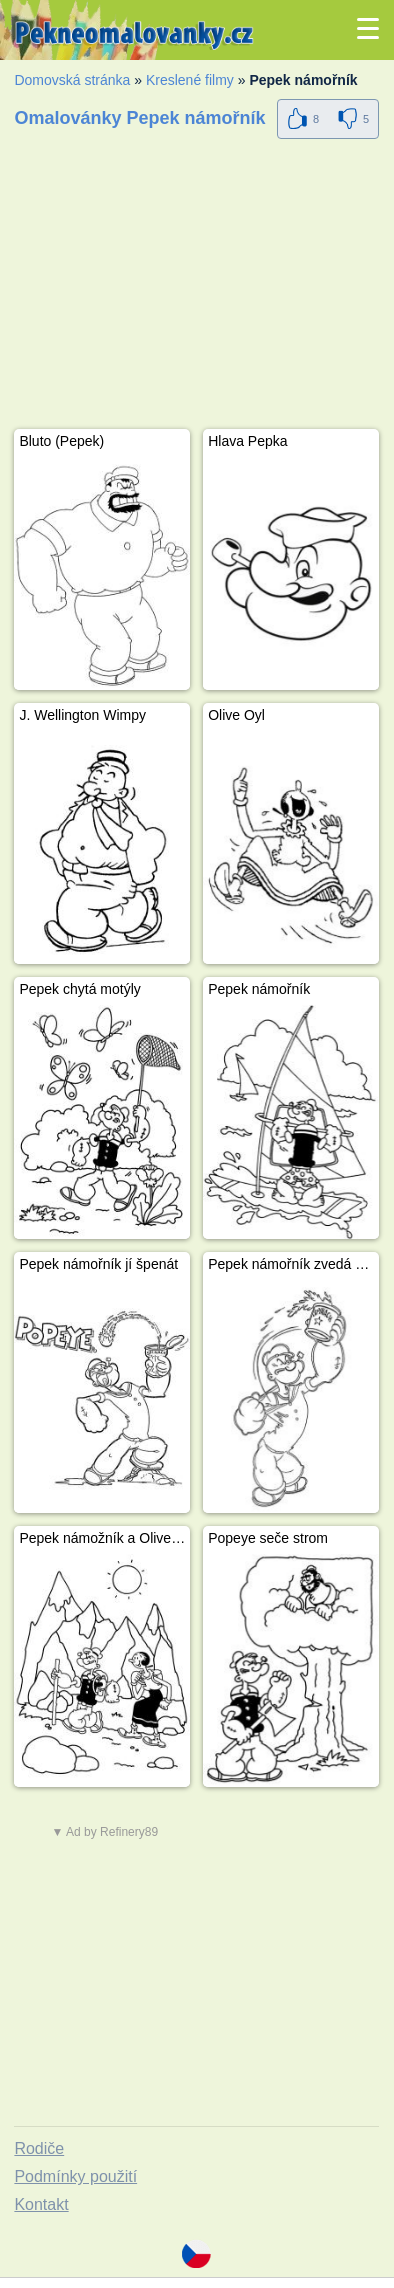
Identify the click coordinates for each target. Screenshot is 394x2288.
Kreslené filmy (190, 80)
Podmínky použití (75, 2176)
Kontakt (41, 2204)
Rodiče (39, 2148)
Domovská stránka (72, 80)
